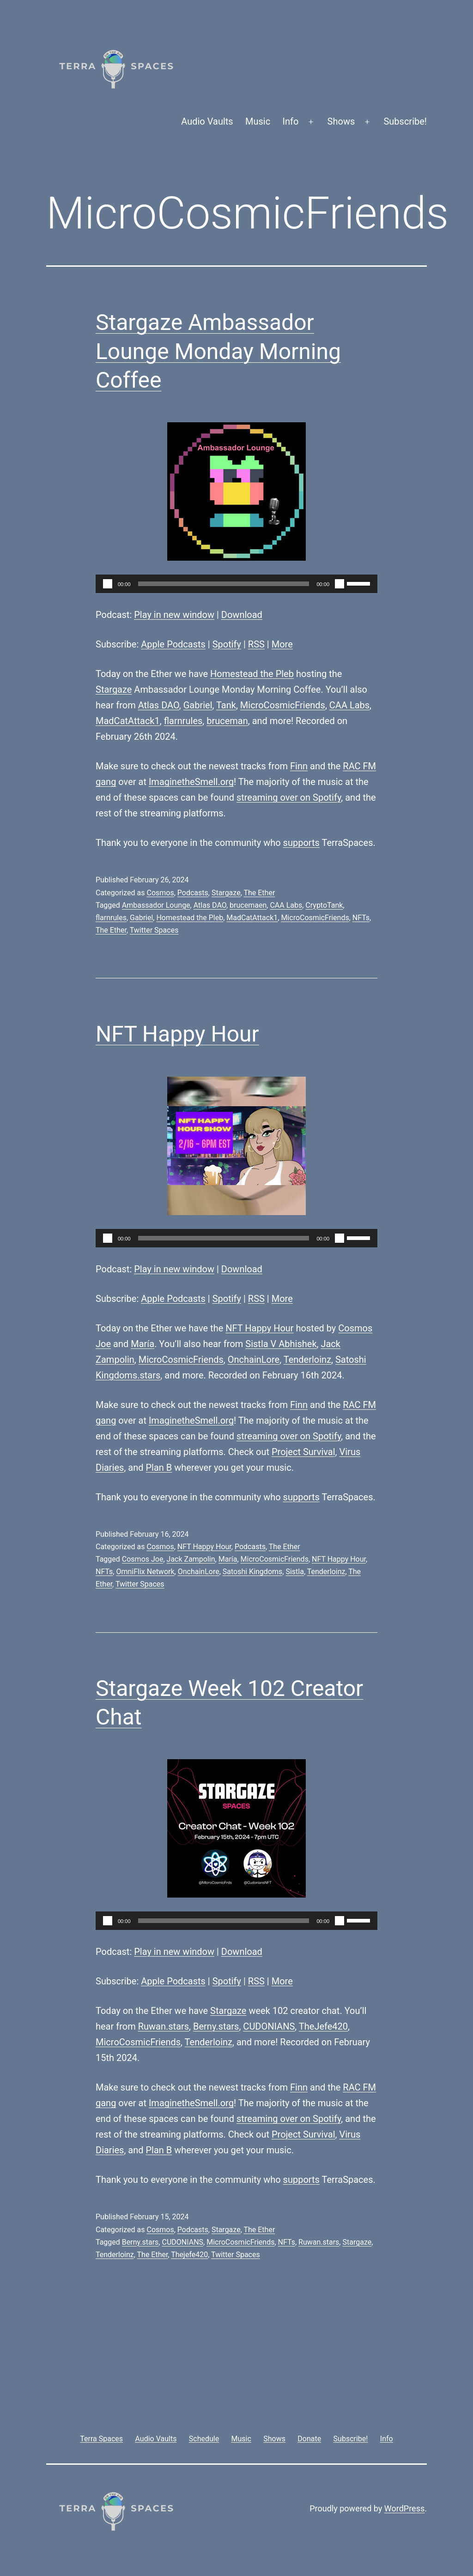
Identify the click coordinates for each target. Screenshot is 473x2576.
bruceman (227, 720)
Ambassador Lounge (156, 905)
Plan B (159, 1467)
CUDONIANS (269, 2026)
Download (241, 614)
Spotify (226, 644)
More (282, 644)
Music (257, 121)
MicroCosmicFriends (282, 705)
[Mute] (339, 583)
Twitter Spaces (154, 930)
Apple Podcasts (173, 644)
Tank (226, 705)
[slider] (223, 583)
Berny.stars (216, 2026)
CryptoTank (324, 905)
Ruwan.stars (163, 2026)
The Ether (259, 892)
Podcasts (192, 892)
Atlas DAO (158, 705)
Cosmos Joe (143, 1559)
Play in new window (174, 614)
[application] (236, 584)
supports (301, 842)
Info (291, 121)
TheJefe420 (323, 2026)
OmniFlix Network (145, 1571)
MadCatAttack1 (128, 720)
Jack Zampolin (191, 1559)
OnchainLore (253, 1359)
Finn (299, 766)
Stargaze (114, 689)
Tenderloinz (307, 1359)
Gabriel (197, 705)
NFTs (361, 917)
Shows (341, 121)
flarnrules (183, 720)
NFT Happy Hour (177, 1034)
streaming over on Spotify (288, 797)
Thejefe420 (189, 2254)
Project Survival (303, 1451)
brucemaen (248, 905)
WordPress (404, 2508)
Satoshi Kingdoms (253, 1571)
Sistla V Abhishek (280, 1343)
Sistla (294, 1571)
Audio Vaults (207, 121)
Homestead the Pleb (252, 673)
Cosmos (160, 892)
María (142, 1343)
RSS (256, 644)
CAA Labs (349, 705)
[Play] (107, 583)
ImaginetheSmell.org (191, 781)
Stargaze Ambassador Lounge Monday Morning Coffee (218, 351)
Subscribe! (405, 121)
